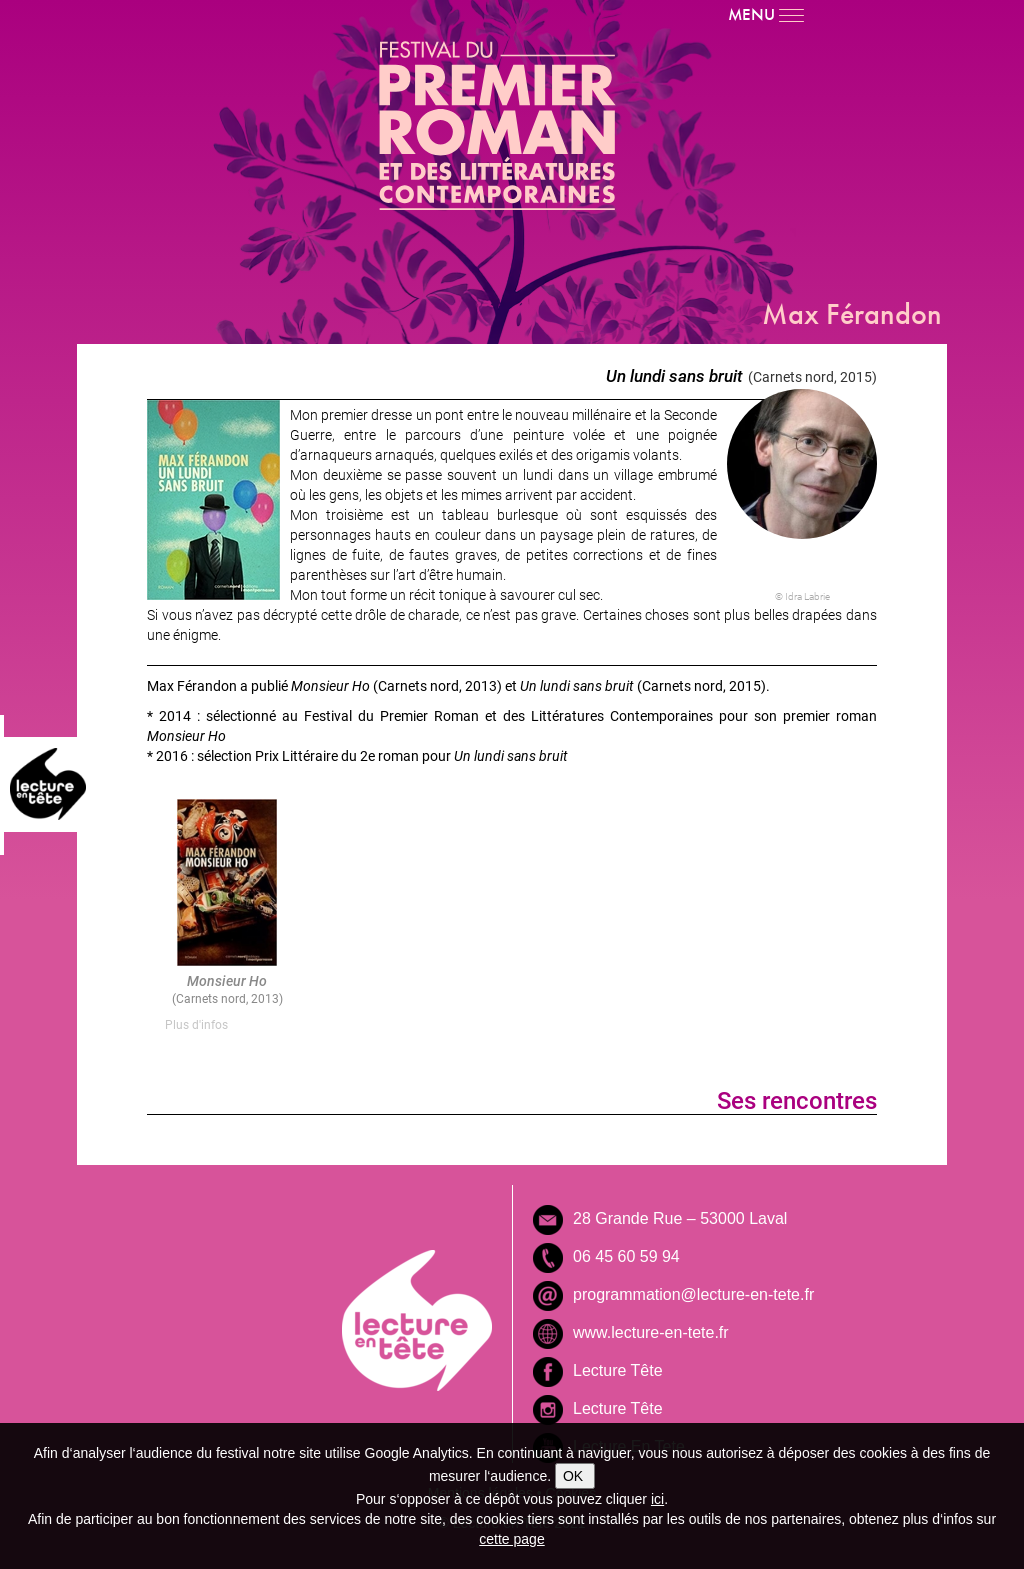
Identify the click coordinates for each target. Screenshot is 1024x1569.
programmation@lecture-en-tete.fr (693, 1294)
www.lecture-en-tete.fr (651, 1332)
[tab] (227, 1024)
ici (657, 1499)
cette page (511, 1539)
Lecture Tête (618, 1370)
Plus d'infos (196, 1024)
